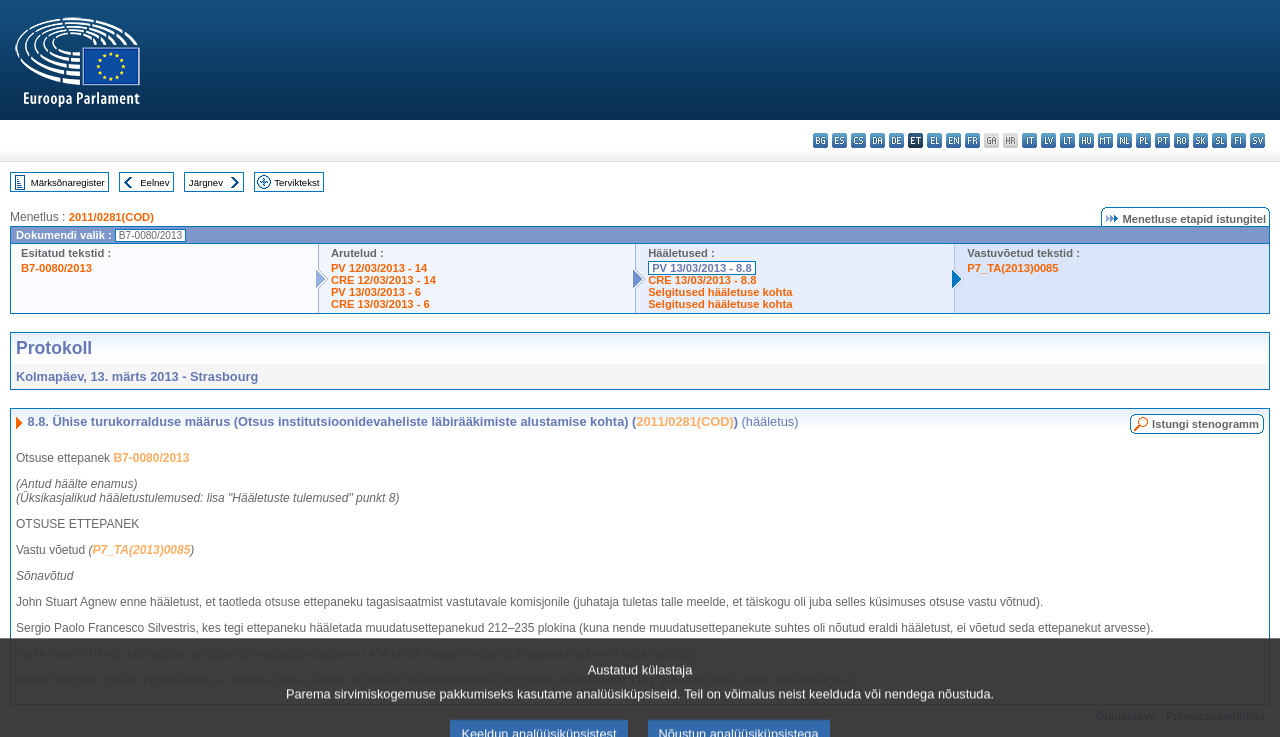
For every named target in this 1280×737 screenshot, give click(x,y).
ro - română (1181, 140)
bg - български (820, 140)
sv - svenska (1257, 140)
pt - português (1162, 140)
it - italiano (1029, 140)
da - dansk (877, 140)
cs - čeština (858, 140)
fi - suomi (1238, 140)
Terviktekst (296, 182)
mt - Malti (1105, 140)
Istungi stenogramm (1205, 424)
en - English (953, 140)
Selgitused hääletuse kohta (720, 292)
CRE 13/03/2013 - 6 (380, 304)
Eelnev (154, 182)
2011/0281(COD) (111, 217)
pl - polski (1143, 140)
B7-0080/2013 (56, 268)
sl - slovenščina (1219, 140)
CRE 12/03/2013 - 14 (383, 280)
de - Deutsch (896, 140)
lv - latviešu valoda (1048, 140)
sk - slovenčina (1200, 140)
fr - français (972, 140)
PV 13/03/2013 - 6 (376, 292)
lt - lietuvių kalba (1067, 140)
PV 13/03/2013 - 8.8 (702, 268)
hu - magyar (1086, 140)
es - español (839, 140)
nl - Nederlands (1124, 140)
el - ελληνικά (934, 140)
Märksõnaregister (68, 182)
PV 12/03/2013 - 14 (379, 268)
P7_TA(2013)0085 (1012, 268)
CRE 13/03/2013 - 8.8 (702, 280)
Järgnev (206, 182)
